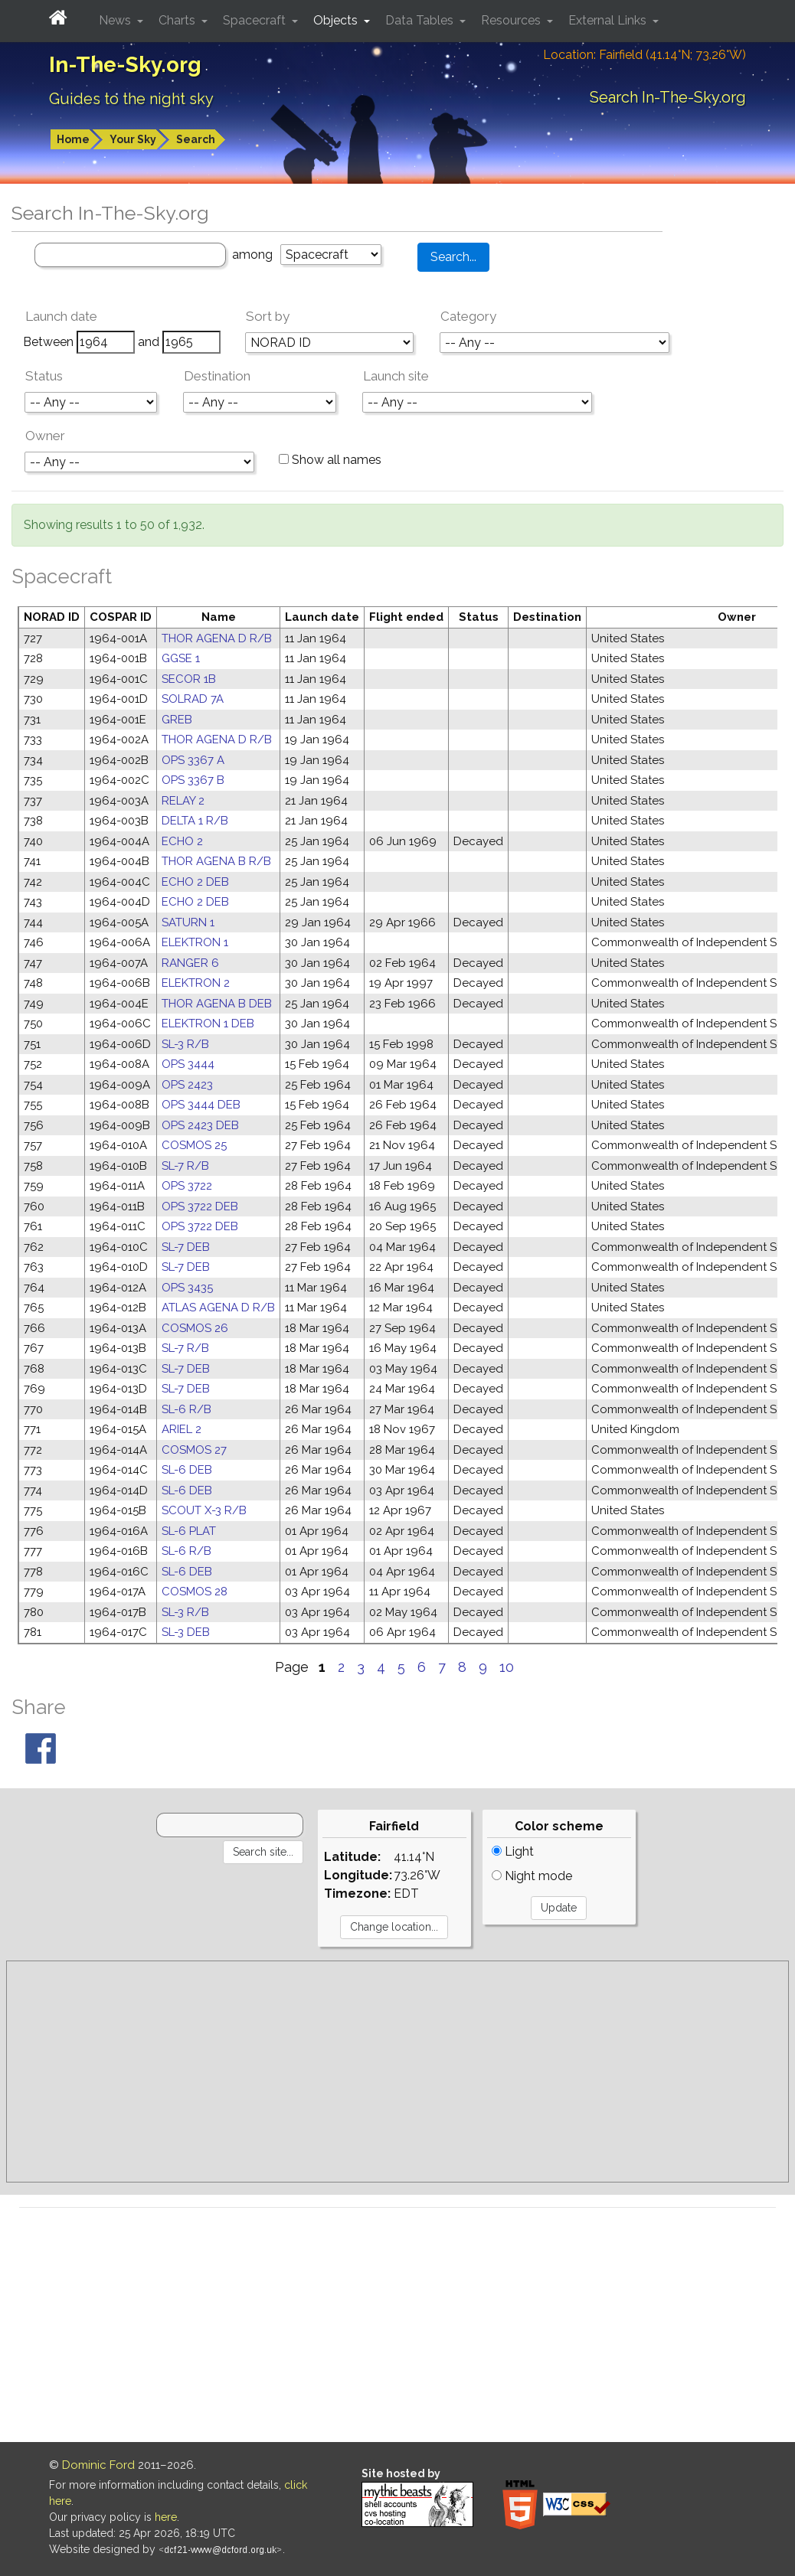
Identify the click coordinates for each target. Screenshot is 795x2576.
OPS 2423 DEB (200, 1125)
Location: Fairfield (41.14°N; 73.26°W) (644, 54)
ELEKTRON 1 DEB (208, 1023)
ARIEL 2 (181, 1429)
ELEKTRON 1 (195, 942)
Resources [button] (512, 20)
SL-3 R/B (185, 1044)
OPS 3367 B (193, 780)
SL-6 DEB (187, 1470)
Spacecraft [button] (256, 20)
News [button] (116, 20)
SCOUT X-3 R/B (204, 1510)
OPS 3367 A (193, 760)
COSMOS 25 (194, 1145)
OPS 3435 (187, 1288)
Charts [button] (178, 20)
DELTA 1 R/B (195, 821)
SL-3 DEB (186, 1632)
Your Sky (133, 139)
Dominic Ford (98, 2465)
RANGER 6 (190, 963)
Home (73, 139)
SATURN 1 (188, 922)
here (166, 2517)
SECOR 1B (189, 679)
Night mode (532, 1876)
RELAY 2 (183, 801)
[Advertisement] (397, 2071)
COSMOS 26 (195, 1328)
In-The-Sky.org (125, 64)
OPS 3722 (187, 1186)
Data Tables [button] (420, 20)
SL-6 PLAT (189, 1531)
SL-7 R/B (185, 1166)
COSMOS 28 (194, 1591)
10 (506, 1667)
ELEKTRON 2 (196, 983)
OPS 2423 (187, 1085)
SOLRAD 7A (193, 699)
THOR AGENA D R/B (217, 638)
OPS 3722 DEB (200, 1206)
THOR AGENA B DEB (217, 1003)
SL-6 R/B (186, 1409)
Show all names (330, 459)
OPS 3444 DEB (201, 1105)
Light (513, 1851)
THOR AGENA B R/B (216, 861)
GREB (177, 719)
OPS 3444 (188, 1064)
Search (195, 139)
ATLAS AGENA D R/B (218, 1307)
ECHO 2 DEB (195, 882)
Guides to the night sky (131, 99)
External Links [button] (608, 20)
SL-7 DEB (186, 1247)
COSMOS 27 (194, 1450)
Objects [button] (337, 20)
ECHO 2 (182, 841)
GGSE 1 (181, 658)
